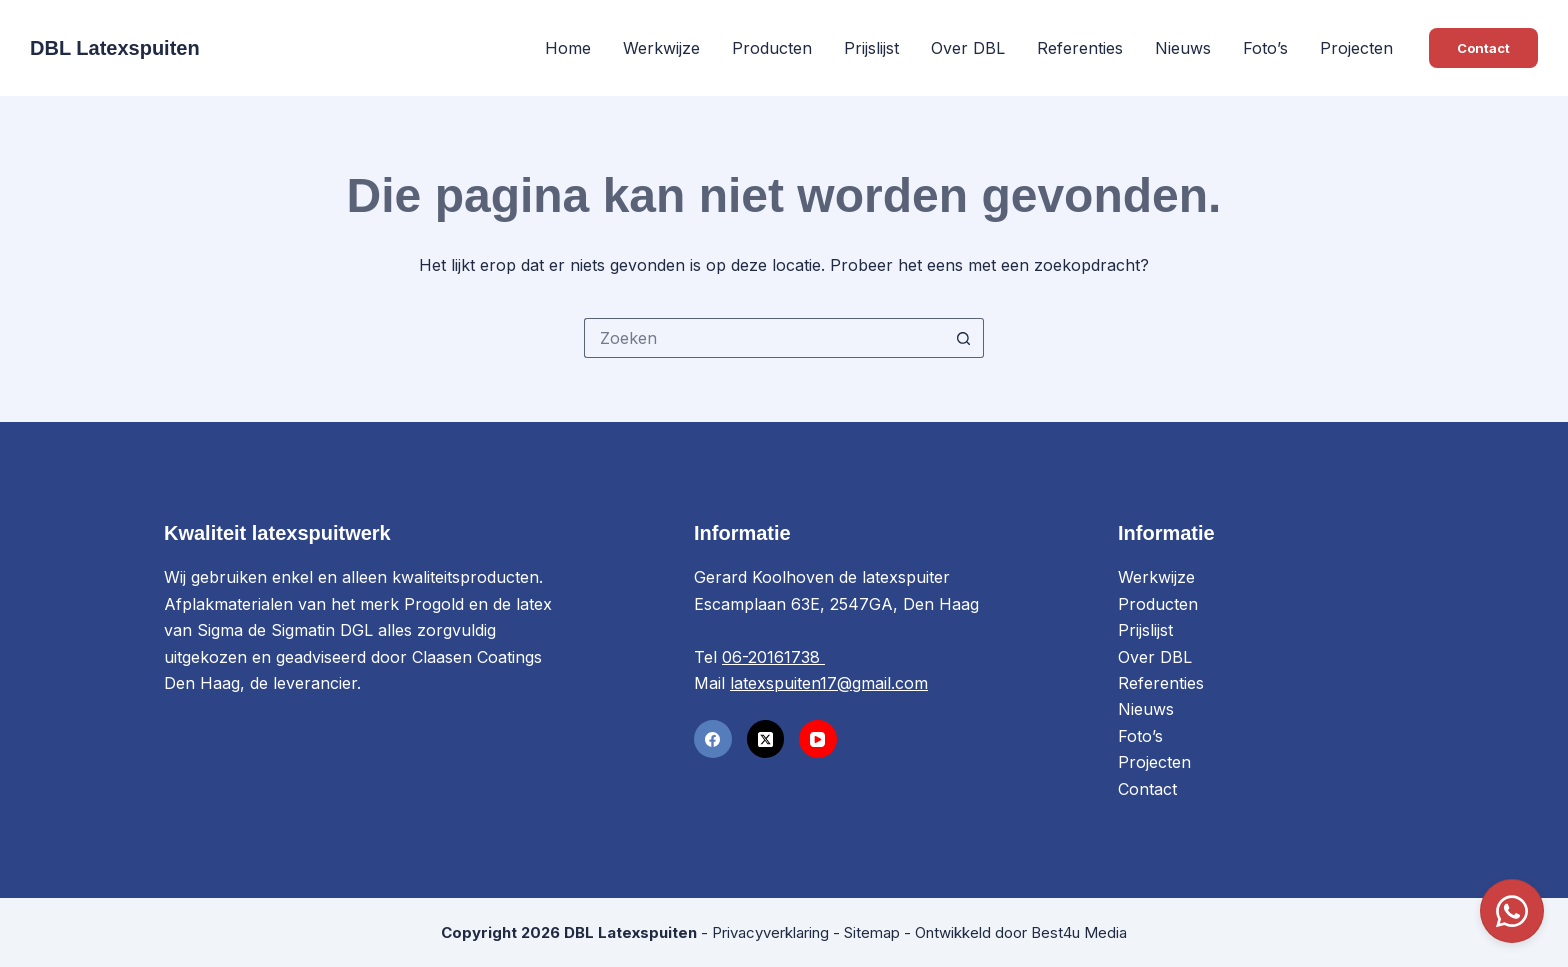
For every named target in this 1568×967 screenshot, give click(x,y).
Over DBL (968, 48)
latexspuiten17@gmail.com (829, 683)
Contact (1483, 48)
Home (568, 48)
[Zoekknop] (964, 338)
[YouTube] (818, 739)
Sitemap (872, 932)
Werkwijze (661, 48)
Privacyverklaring (770, 932)
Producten (772, 48)
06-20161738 (773, 657)
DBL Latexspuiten (115, 48)
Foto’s (1265, 48)
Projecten (1356, 48)
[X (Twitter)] (766, 739)
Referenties (1080, 48)
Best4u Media (1079, 932)
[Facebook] (713, 739)
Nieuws (1183, 48)
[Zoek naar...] (764, 338)
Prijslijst (871, 48)
